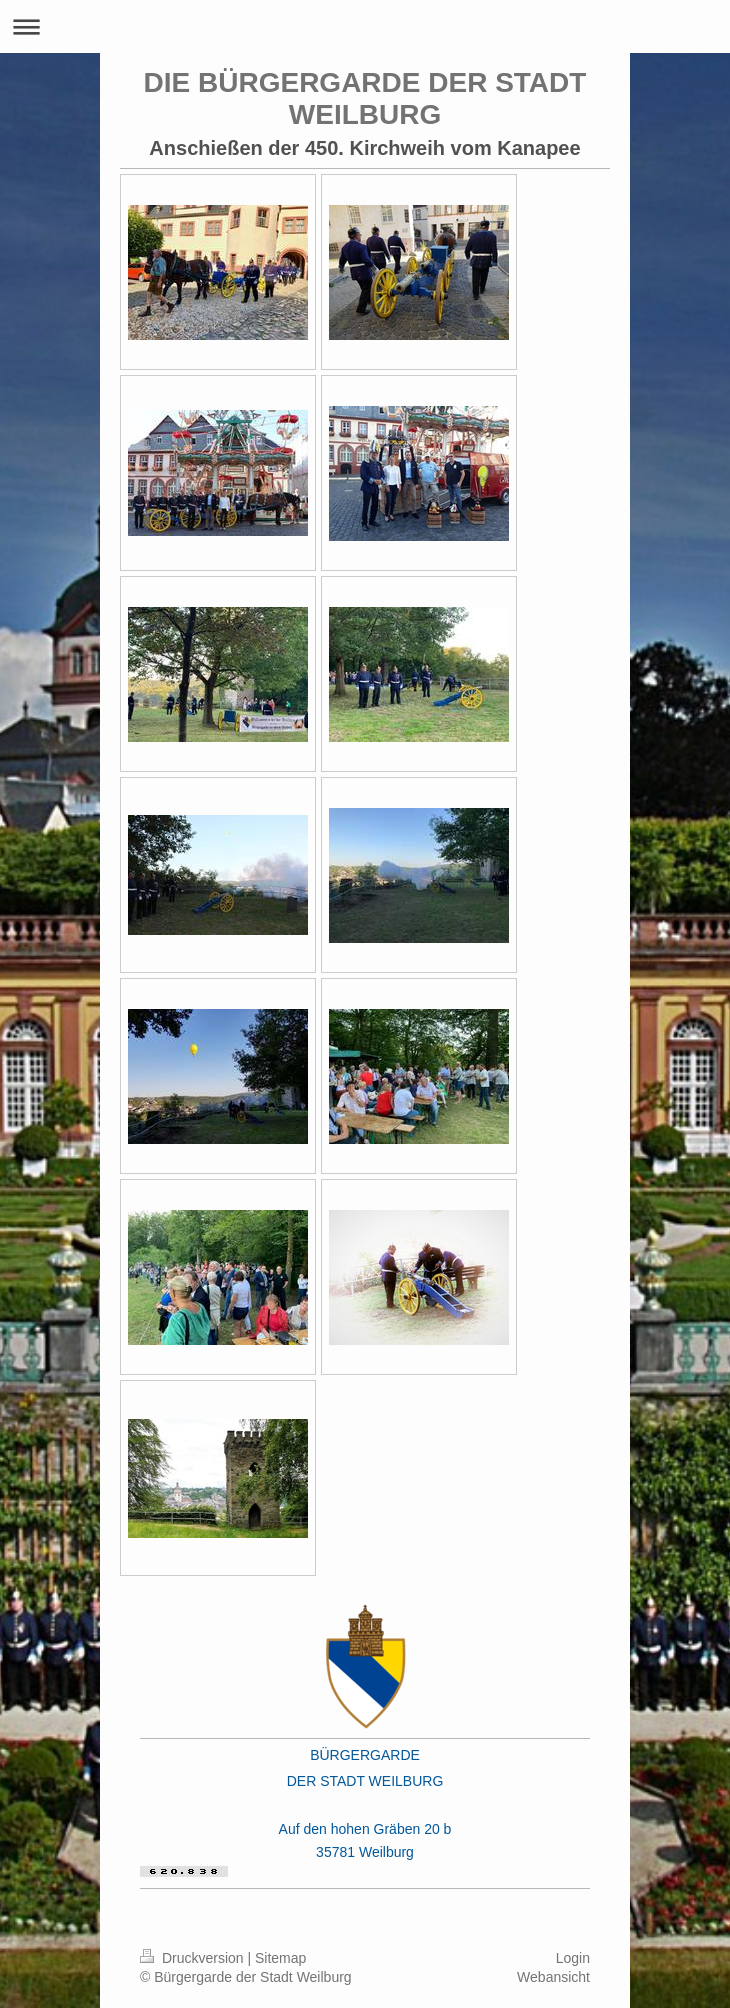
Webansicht (553, 1977)
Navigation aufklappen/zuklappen (365, 26)
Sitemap (280, 1958)
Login (573, 1958)
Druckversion (193, 1958)
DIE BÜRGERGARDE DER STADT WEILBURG (365, 98)
